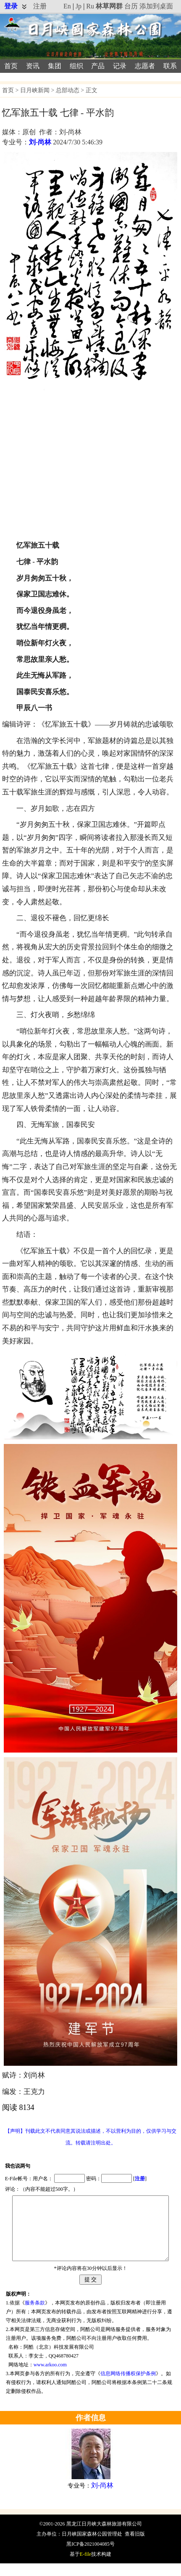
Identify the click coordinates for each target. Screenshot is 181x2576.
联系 (170, 65)
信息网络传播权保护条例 (128, 2386)
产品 (98, 65)
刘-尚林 (40, 142)
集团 (54, 65)
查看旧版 (135, 2546)
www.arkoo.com (50, 2377)
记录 (119, 65)
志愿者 (145, 65)
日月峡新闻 (35, 90)
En (67, 6)
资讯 (32, 65)
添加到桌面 (156, 6)
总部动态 (67, 90)
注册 (40, 6)
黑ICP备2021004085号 (90, 2557)
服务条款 (35, 2315)
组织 (76, 65)
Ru (90, 6)
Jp (78, 6)
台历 (131, 6)
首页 (11, 65)
